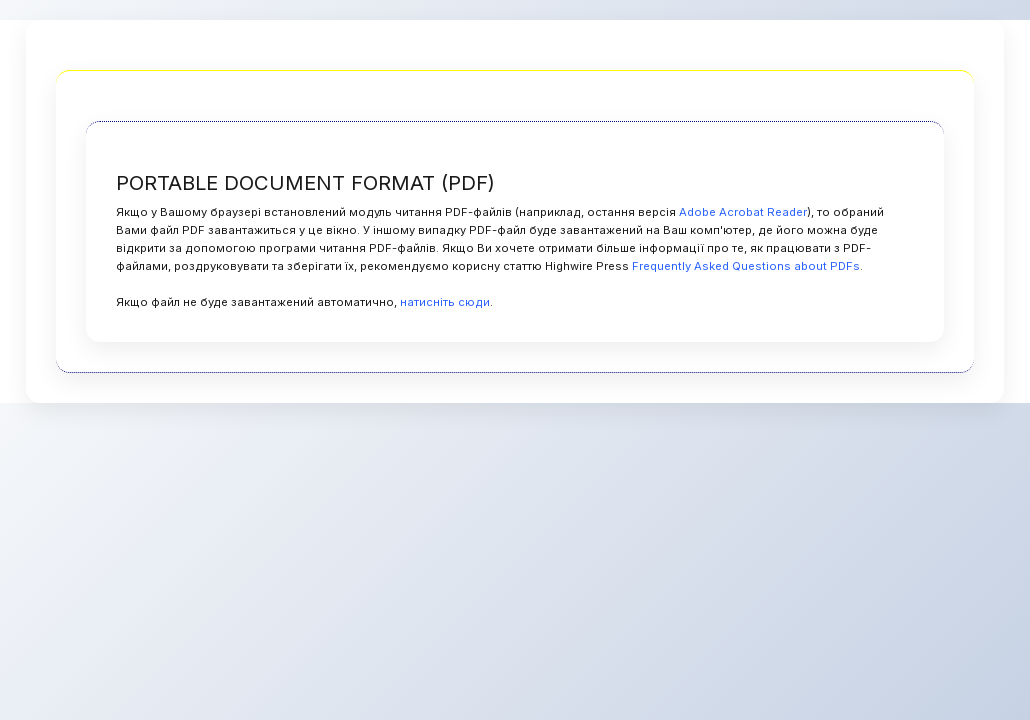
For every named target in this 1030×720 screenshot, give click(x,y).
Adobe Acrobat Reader (743, 212)
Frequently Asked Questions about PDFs (746, 266)
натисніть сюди (445, 302)
